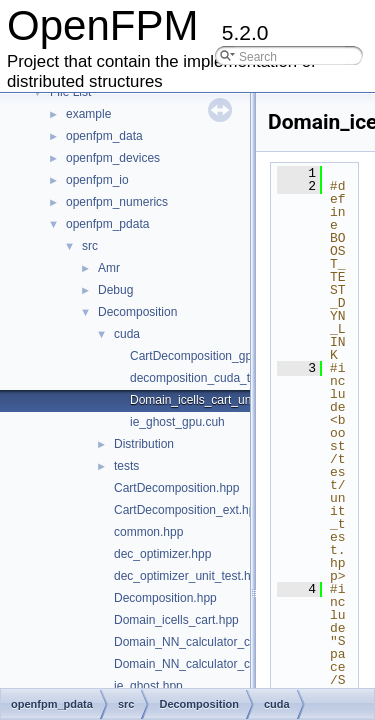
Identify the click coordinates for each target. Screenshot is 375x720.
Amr (109, 268)
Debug (115, 290)
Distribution (144, 444)
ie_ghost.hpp (148, 686)
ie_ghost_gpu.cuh (177, 422)
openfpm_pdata (107, 224)
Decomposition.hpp (165, 598)
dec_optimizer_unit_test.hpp (189, 576)
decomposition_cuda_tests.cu (209, 378)
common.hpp (148, 532)
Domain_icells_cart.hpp (176, 620)
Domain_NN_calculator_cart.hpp (200, 642)
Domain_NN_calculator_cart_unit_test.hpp (226, 664)
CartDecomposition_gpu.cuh (205, 356)
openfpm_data (104, 136)
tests (126, 466)
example (88, 114)
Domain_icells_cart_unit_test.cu (214, 400)
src (90, 246)
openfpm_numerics (117, 202)
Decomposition (137, 312)
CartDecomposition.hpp (176, 488)
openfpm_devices (113, 158)
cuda (127, 334)
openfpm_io (97, 180)
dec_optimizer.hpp (162, 554)
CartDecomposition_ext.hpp (188, 510)
